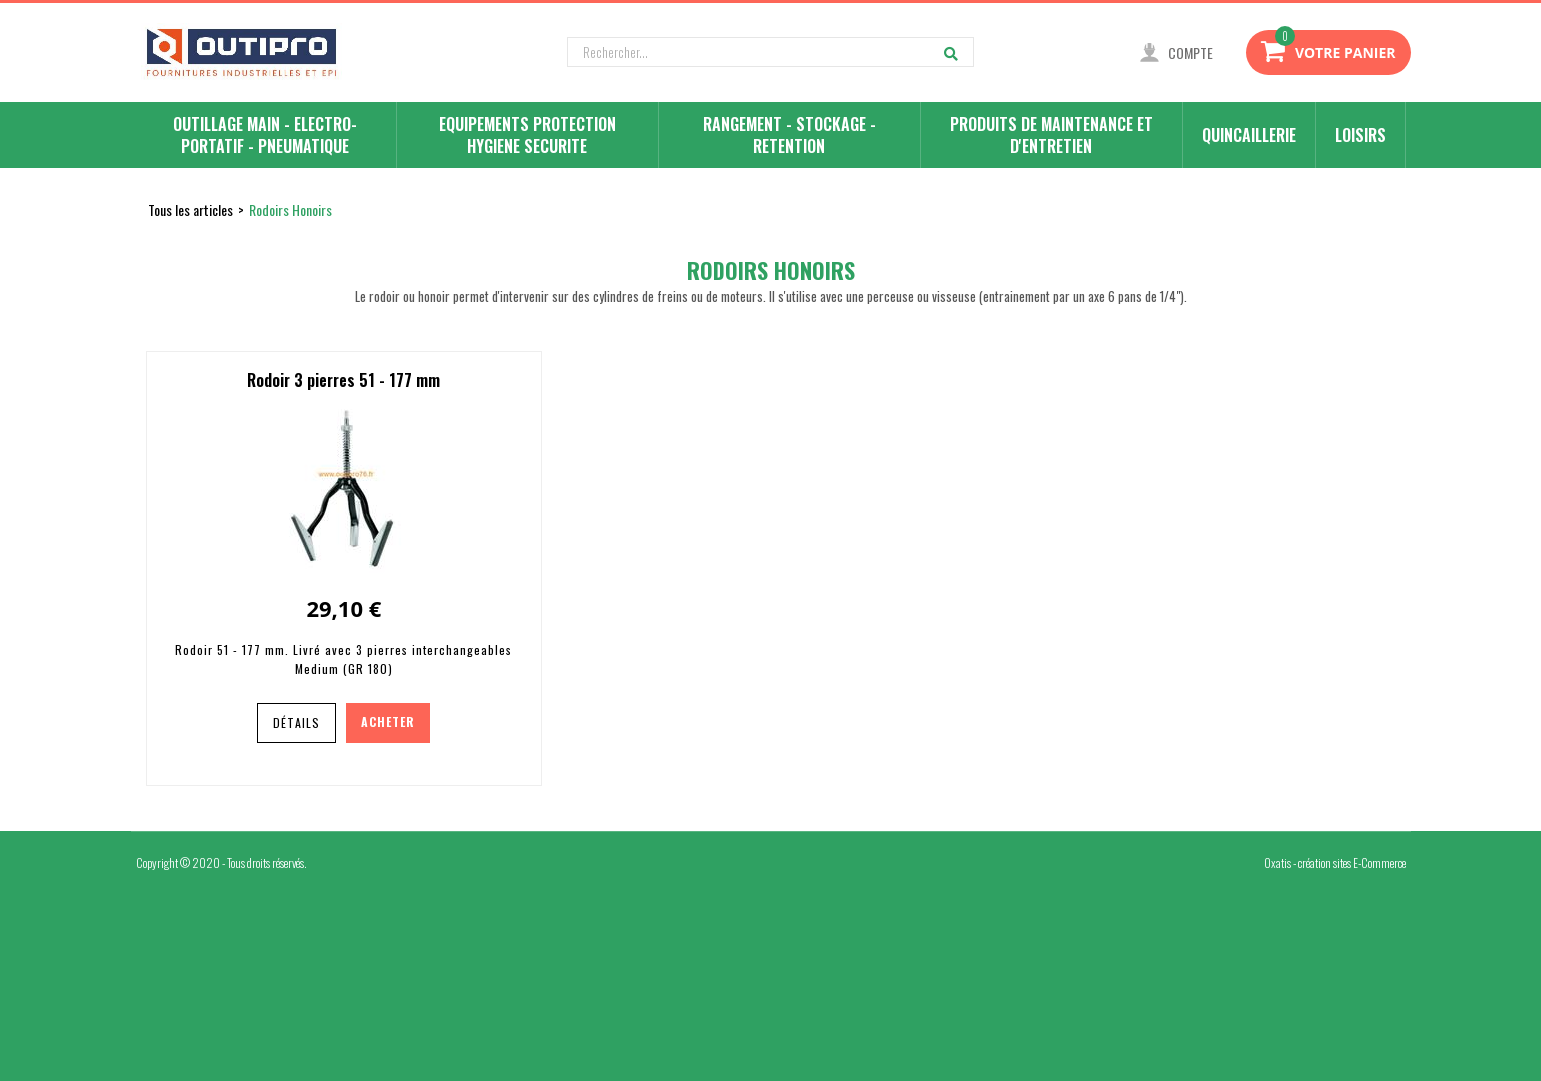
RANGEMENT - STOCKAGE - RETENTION (789, 135)
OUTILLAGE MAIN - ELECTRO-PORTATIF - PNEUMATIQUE (265, 135)
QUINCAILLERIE (1249, 135)
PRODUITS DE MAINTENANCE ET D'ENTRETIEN (1051, 135)
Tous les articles (190, 209)
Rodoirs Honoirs (290, 209)
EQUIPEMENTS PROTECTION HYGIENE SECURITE (527, 135)
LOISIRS (1360, 135)
